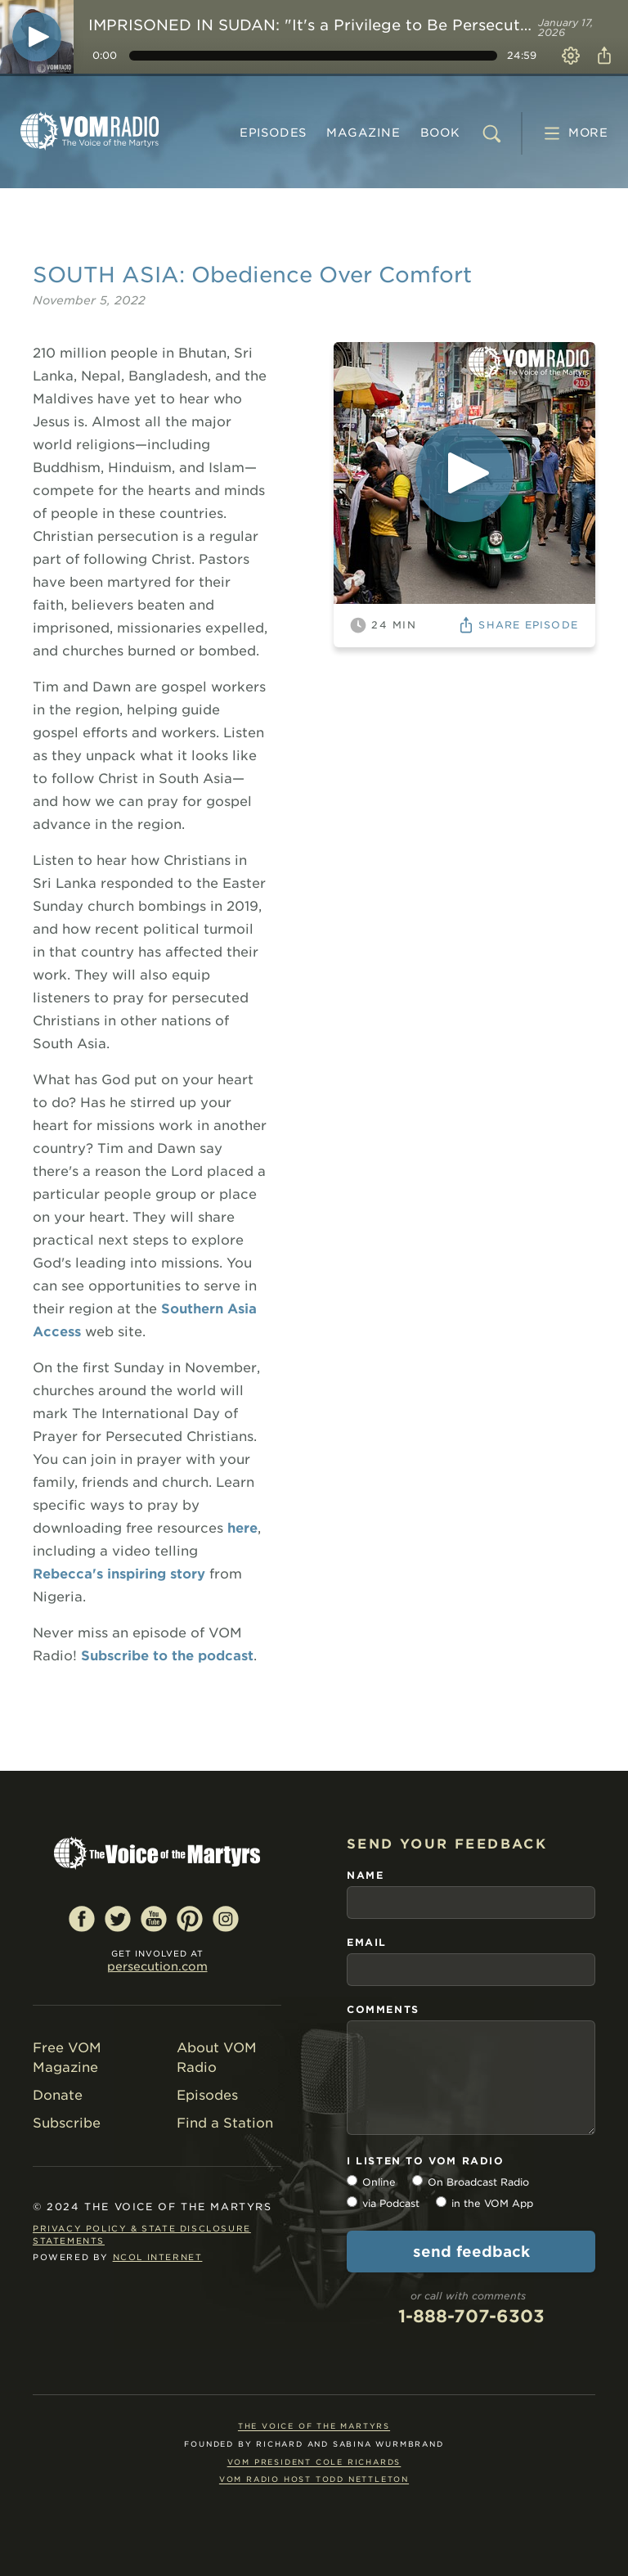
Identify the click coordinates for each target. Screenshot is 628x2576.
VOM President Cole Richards (314, 2461)
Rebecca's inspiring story (119, 1574)
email (367, 1942)
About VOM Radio (217, 2057)
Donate (58, 2095)
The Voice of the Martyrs (314, 2425)
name (365, 1875)
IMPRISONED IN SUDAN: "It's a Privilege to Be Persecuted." (310, 25)
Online (379, 2182)
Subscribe (67, 2123)
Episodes (273, 132)
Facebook (81, 1918)
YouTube (153, 1918)
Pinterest (189, 1918)
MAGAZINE (363, 132)
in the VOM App (492, 2203)
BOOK (440, 132)
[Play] (37, 37)
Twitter (117, 1918)
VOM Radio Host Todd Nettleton (314, 2479)
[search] (491, 133)
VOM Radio (90, 131)
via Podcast (390, 2203)
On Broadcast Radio (478, 2182)
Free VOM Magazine (67, 2057)
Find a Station (225, 2123)
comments (383, 2009)
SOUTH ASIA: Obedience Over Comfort (252, 274)
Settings (570, 55)
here (242, 1528)
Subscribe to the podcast (167, 1656)
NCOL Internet (158, 2257)
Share (601, 55)
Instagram (225, 1918)
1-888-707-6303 (471, 2316)
